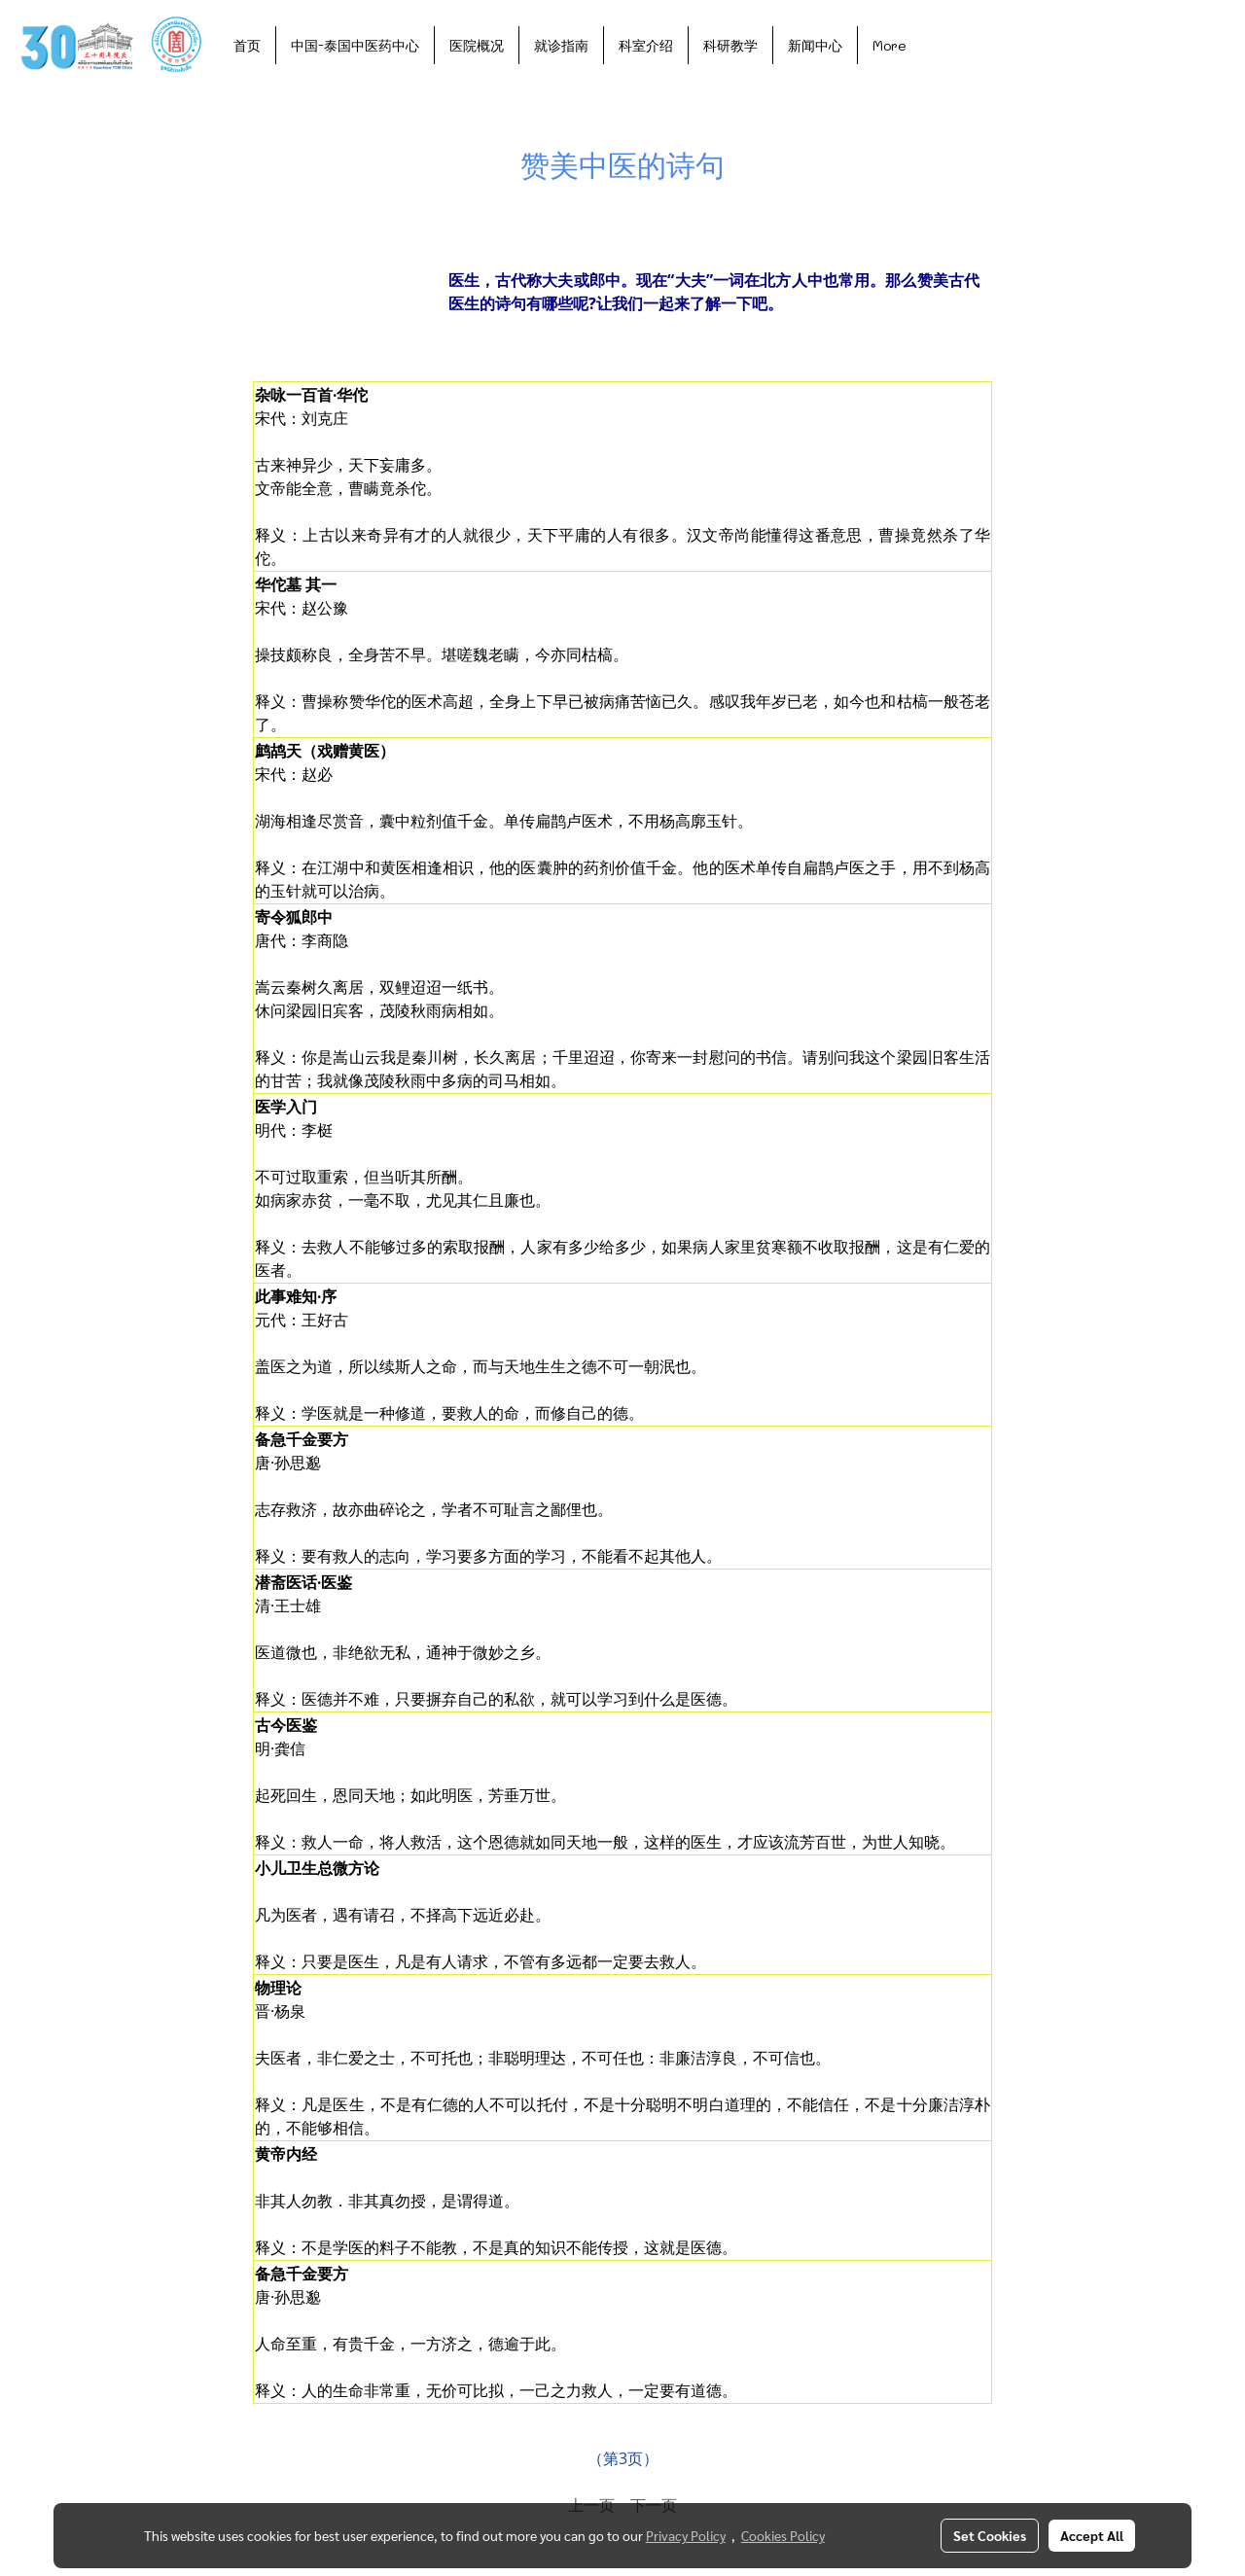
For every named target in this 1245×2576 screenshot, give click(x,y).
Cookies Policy (783, 2535)
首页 (247, 45)
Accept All (1091, 2535)
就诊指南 (561, 45)
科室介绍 (646, 45)
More (889, 45)
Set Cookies (989, 2535)
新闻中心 (815, 45)
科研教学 (730, 45)
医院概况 (476, 45)
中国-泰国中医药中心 (355, 45)
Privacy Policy (686, 2535)
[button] (938, 45)
